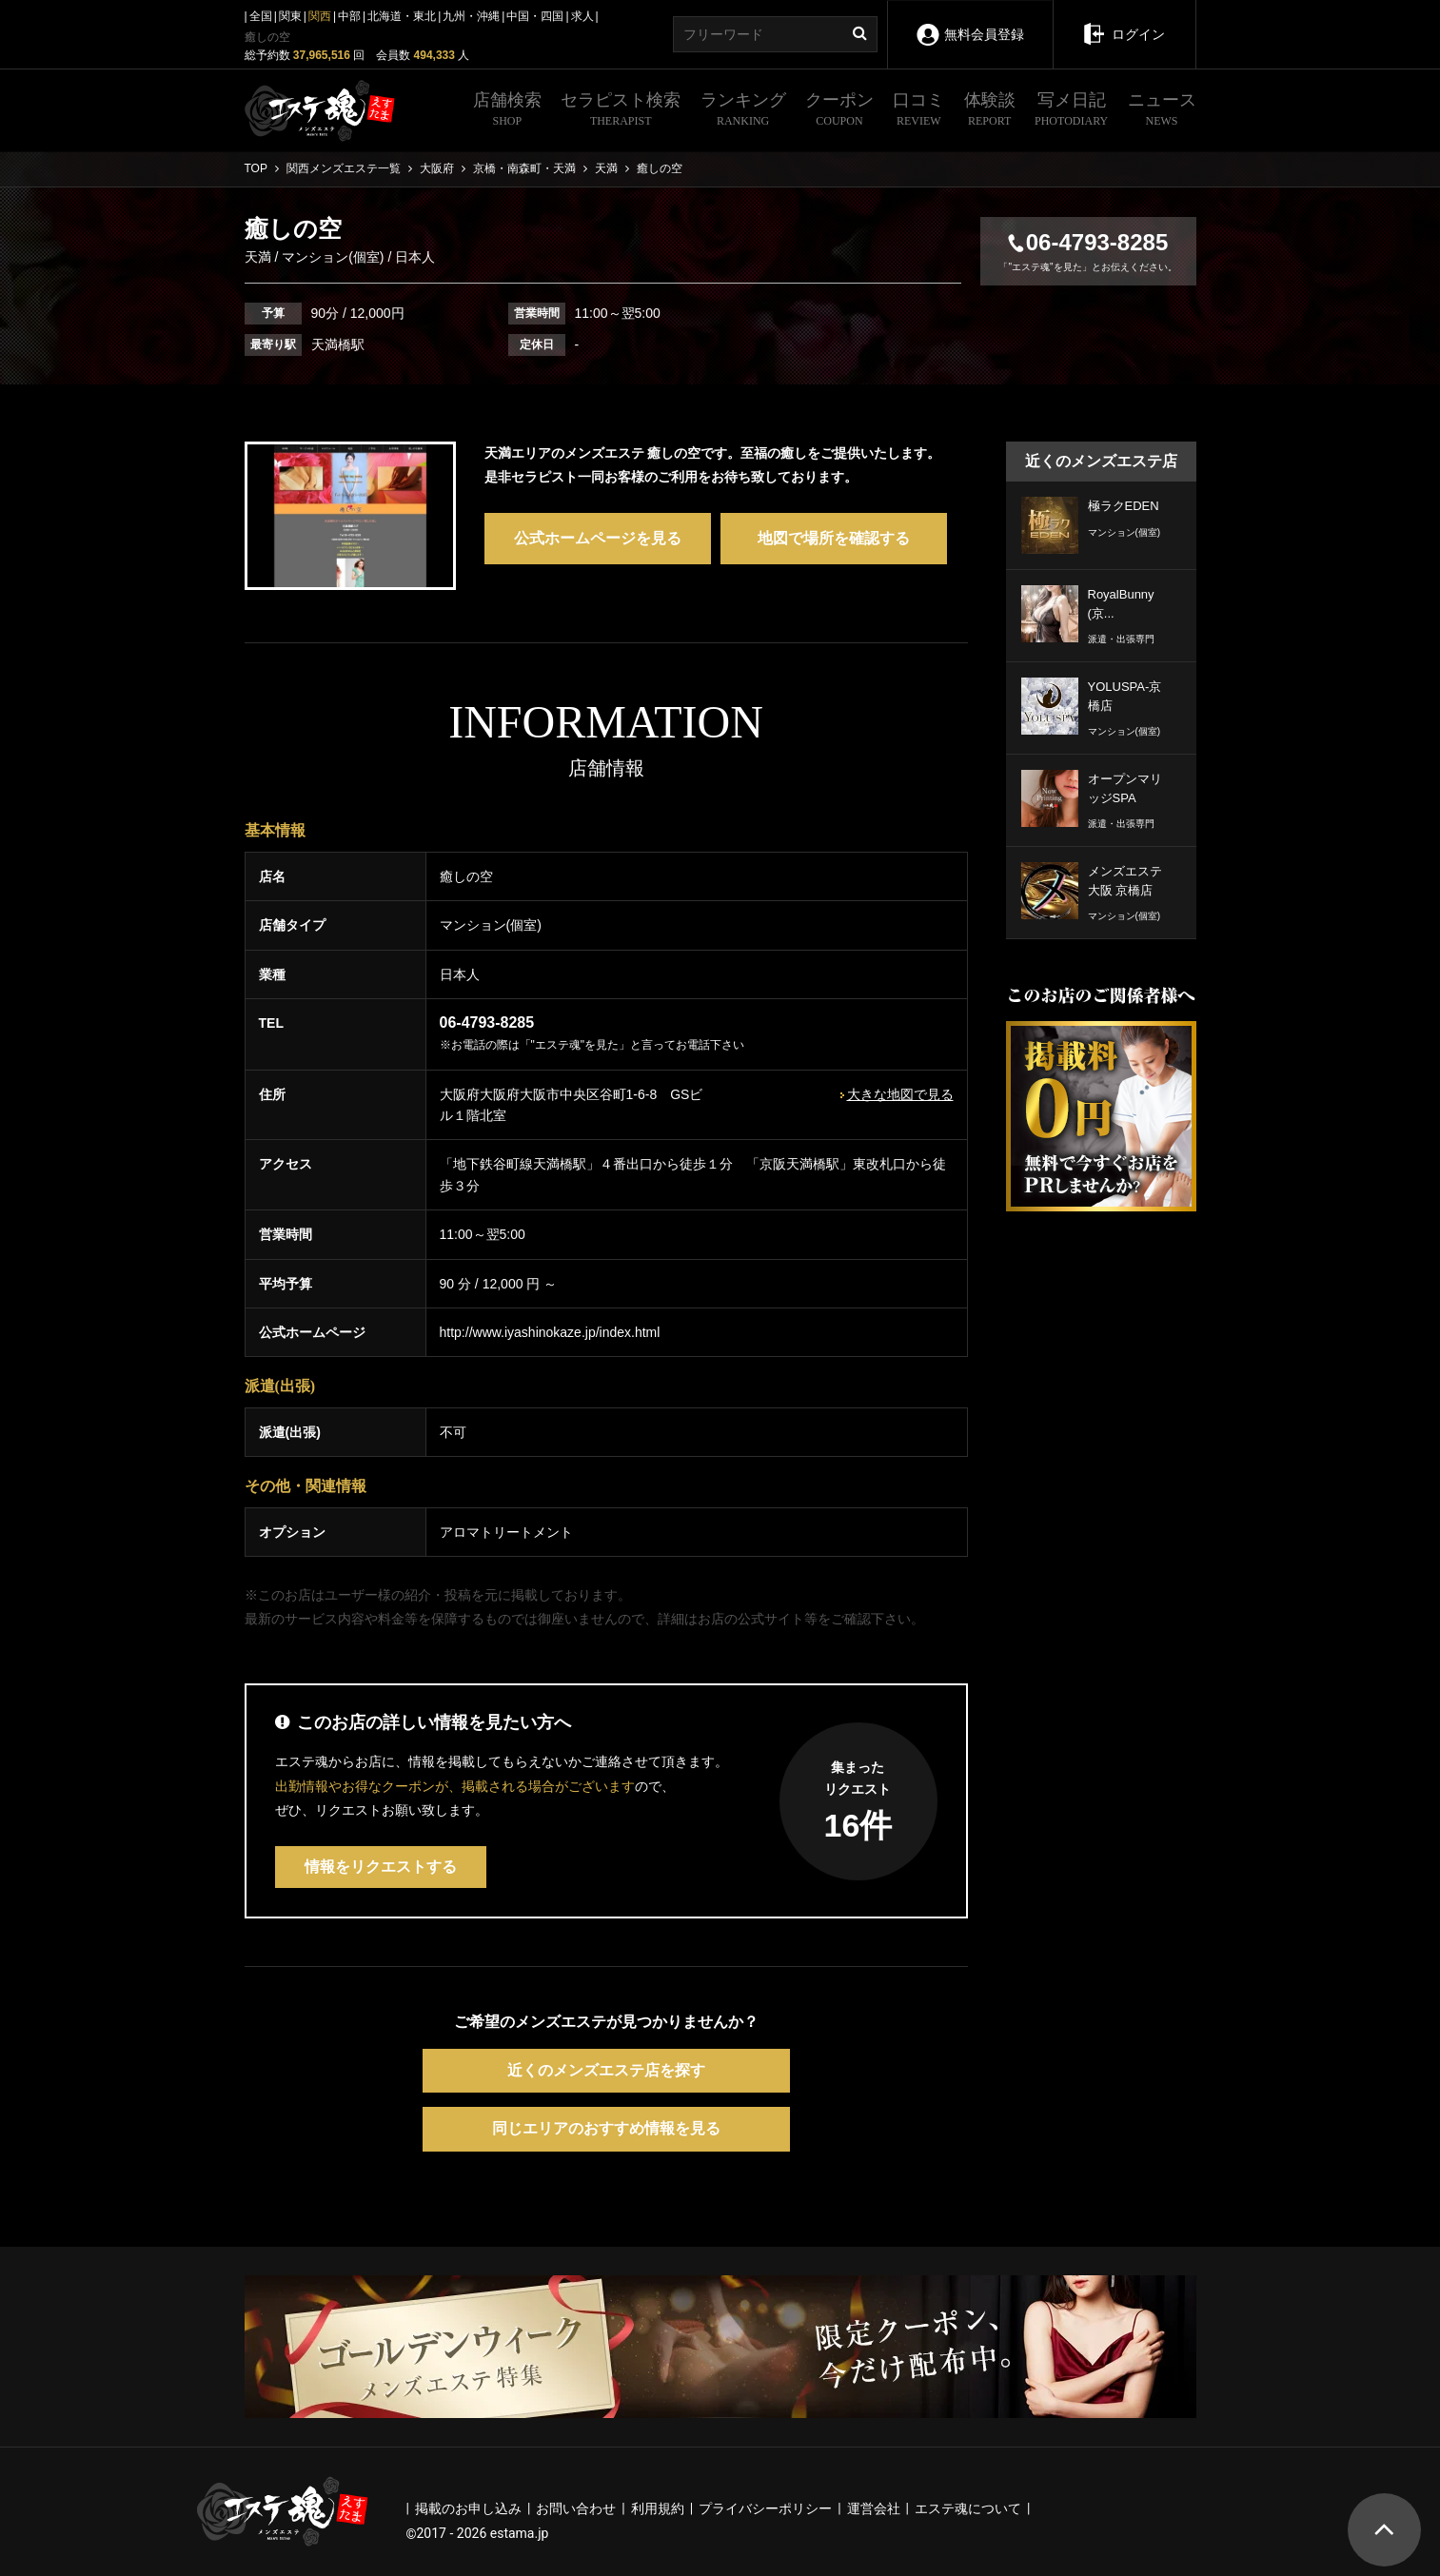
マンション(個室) (333, 257)
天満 (260, 257)
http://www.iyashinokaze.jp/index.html (550, 1332)
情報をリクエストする (381, 1866)
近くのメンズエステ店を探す (606, 2070)
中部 (349, 16)
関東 (290, 16)
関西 (319, 16)
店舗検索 (507, 111)
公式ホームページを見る (597, 538)
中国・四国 (534, 16)
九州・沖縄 (471, 16)
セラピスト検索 (621, 111)
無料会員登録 (969, 21)
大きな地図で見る (900, 1094)
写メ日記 (1071, 111)
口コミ (918, 111)
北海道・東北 (401, 16)
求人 (582, 16)
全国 (260, 16)
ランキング (743, 111)
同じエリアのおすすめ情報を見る (606, 2128)
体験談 (990, 111)
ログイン (1123, 21)
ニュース (1162, 111)
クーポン (839, 111)
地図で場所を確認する (834, 538)
